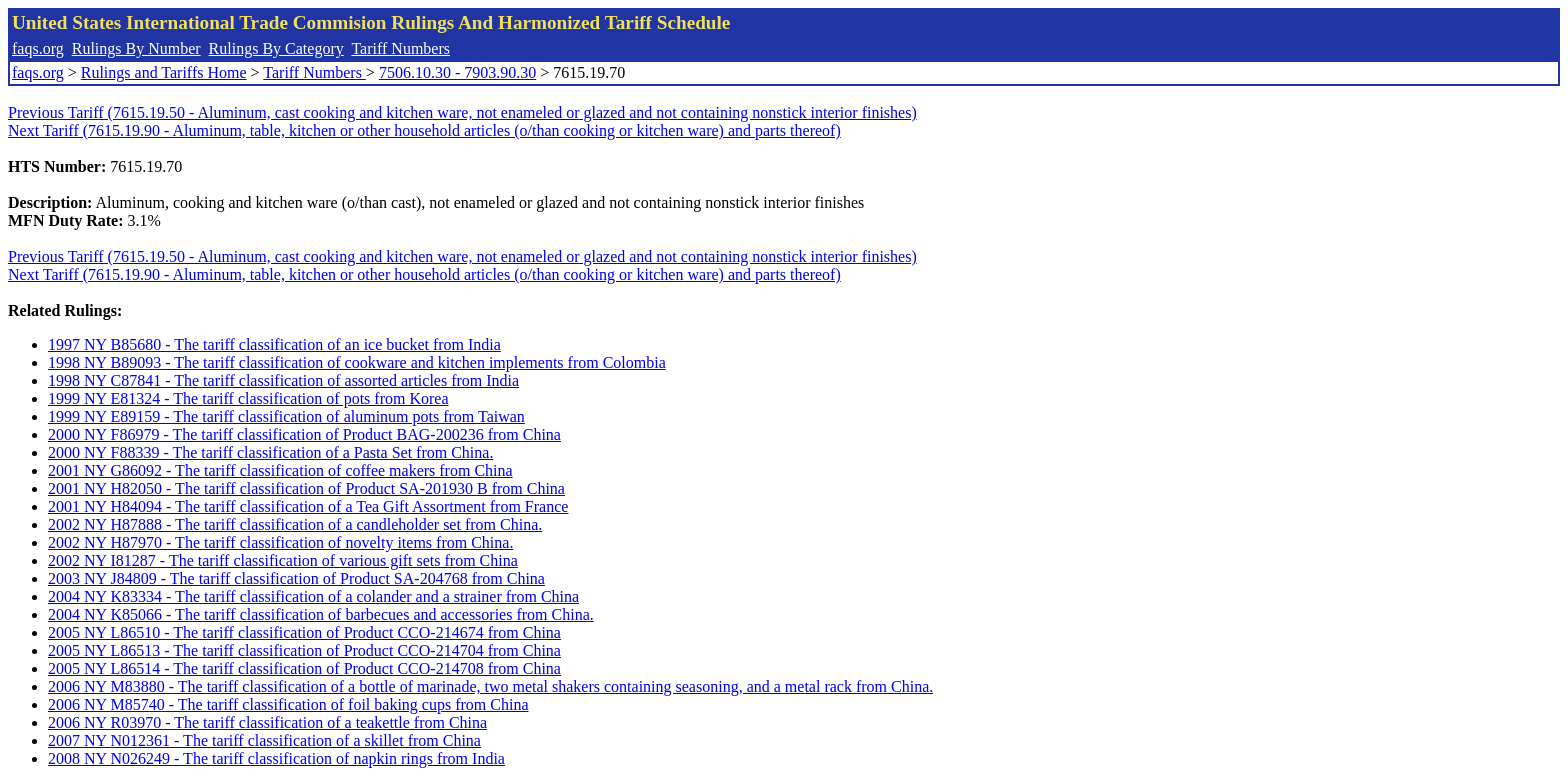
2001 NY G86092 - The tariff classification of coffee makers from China (280, 470)
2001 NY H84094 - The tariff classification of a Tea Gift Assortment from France (308, 506)
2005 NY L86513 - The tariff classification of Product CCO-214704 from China (304, 650)
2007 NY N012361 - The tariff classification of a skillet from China (264, 740)
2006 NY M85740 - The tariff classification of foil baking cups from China (288, 704)
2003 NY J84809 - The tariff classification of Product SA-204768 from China (296, 578)
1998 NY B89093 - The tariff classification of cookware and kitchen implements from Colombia (357, 362)
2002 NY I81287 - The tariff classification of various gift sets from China (283, 560)
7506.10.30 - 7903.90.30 (457, 72)
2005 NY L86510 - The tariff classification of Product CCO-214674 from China (304, 632)
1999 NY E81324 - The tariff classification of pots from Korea (248, 398)
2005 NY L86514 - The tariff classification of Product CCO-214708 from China (304, 668)
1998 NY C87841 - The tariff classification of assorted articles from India (283, 380)
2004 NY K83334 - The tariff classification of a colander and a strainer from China (313, 596)
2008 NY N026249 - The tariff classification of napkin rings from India (276, 758)
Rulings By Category (276, 48)
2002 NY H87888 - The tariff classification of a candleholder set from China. (295, 524)
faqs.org (38, 48)
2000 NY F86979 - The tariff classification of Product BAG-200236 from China (304, 434)
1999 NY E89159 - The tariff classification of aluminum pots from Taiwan (286, 416)
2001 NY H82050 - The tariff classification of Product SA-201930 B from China (306, 488)
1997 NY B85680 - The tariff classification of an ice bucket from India (274, 344)
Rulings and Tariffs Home (164, 72)
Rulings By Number (136, 48)
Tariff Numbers (400, 48)
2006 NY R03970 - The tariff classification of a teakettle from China (267, 722)
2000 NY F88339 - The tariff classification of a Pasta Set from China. (270, 452)
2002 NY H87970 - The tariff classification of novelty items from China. (280, 542)
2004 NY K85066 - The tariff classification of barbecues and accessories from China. (321, 614)
